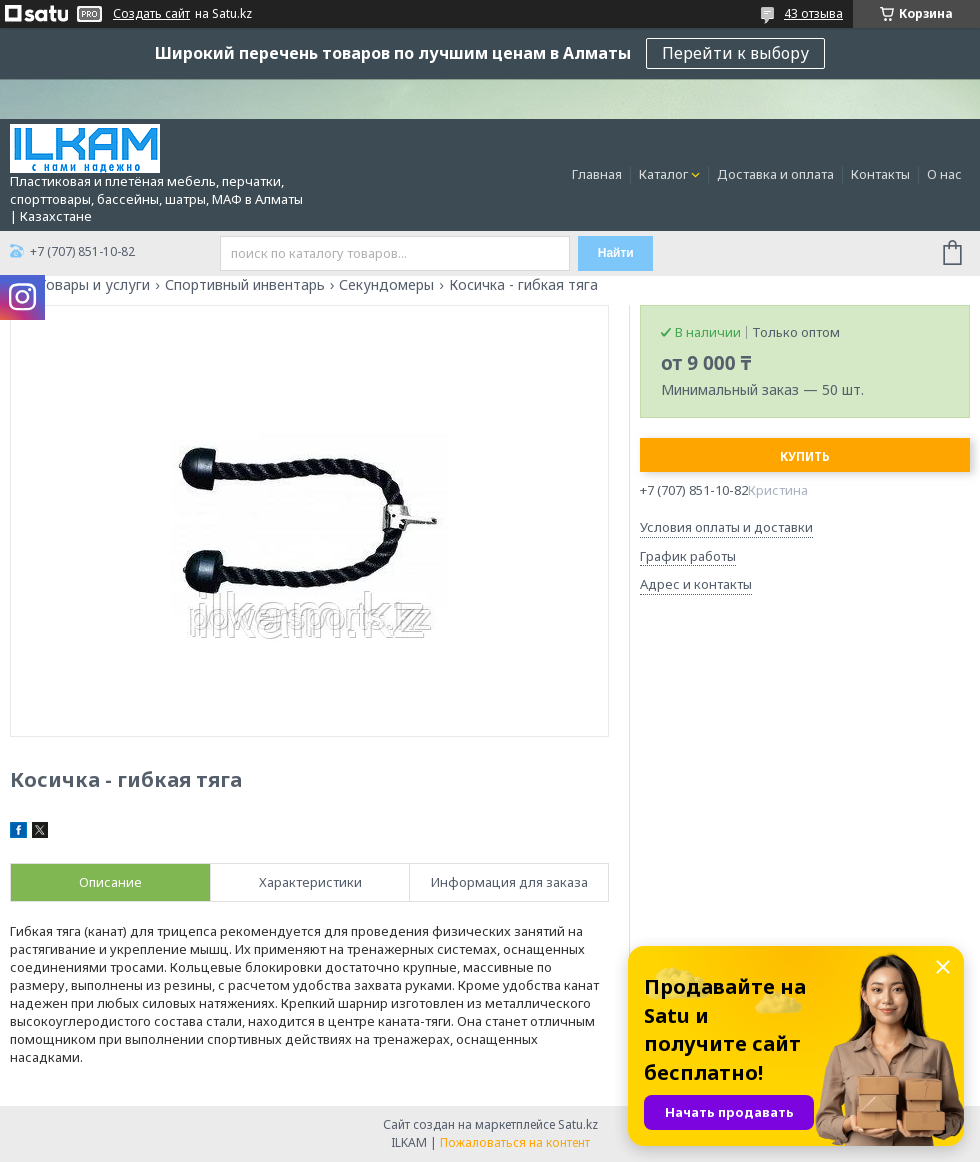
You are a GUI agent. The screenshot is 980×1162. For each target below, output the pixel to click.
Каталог (663, 174)
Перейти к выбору (735, 53)
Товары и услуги (94, 285)
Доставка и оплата (775, 174)
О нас (944, 174)
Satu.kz (578, 1124)
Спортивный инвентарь (245, 285)
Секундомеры (386, 285)
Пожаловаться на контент (515, 1142)
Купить (805, 456)
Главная (597, 174)
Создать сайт (151, 14)
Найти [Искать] (616, 253)
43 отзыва (813, 13)
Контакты (880, 174)
